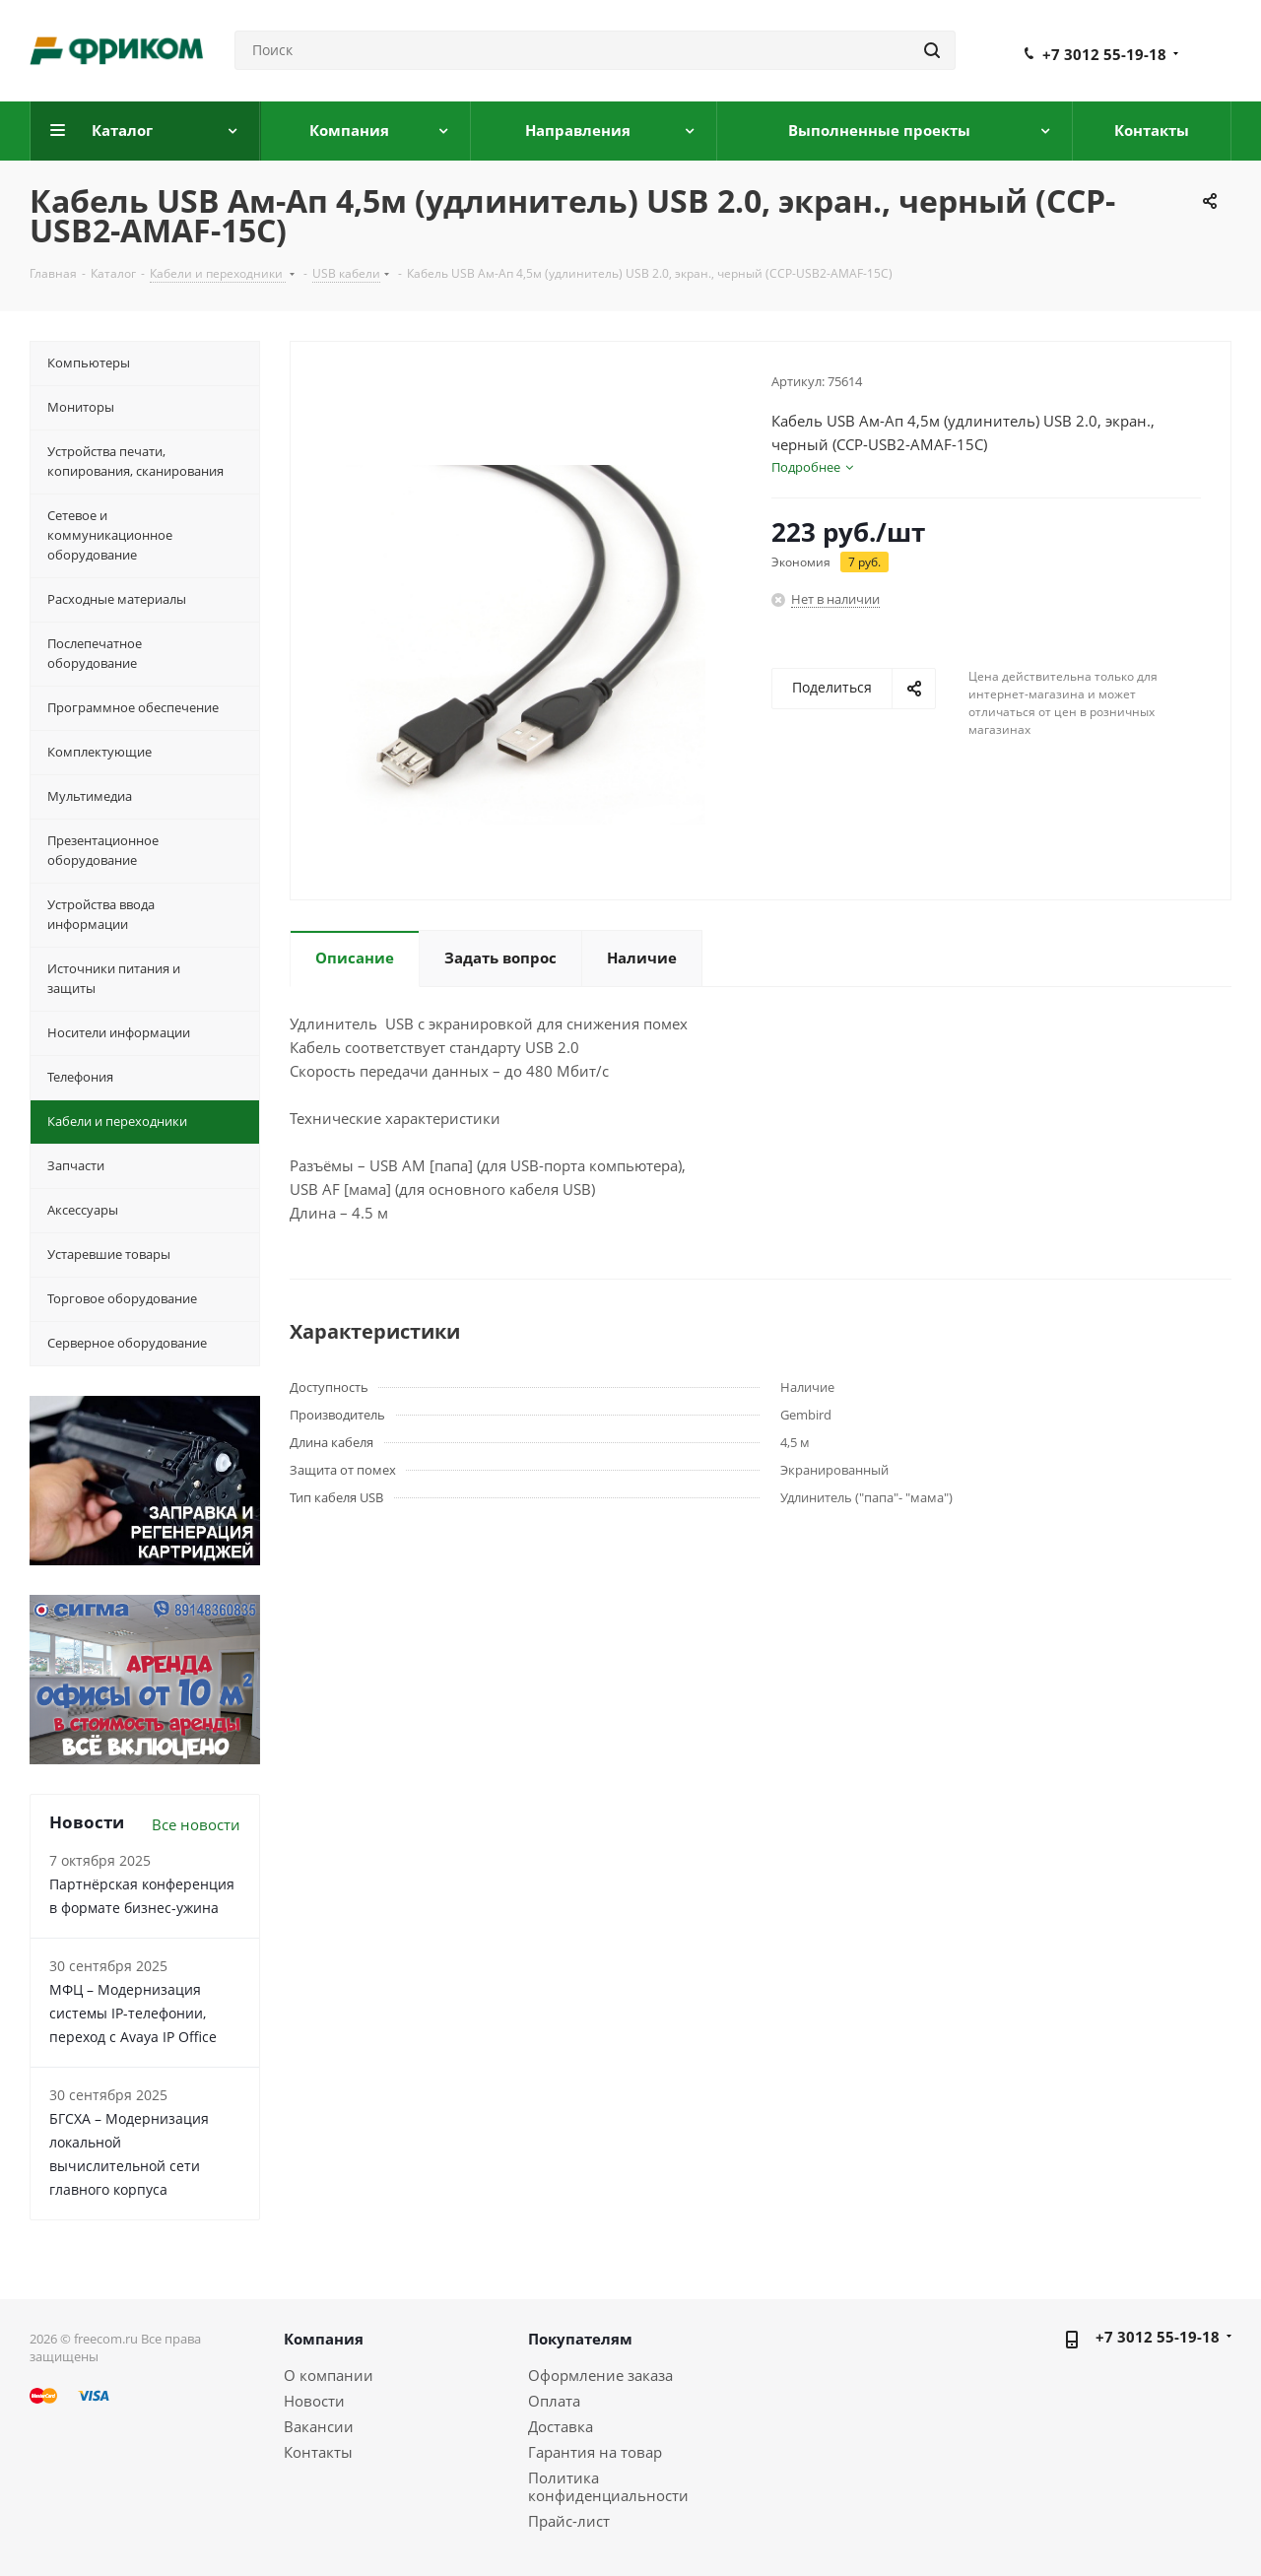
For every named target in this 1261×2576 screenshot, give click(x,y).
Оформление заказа (600, 2375)
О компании (328, 2375)
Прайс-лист (569, 2521)
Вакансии (319, 2426)
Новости (314, 2401)
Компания (324, 2338)
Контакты (318, 2452)
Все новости (196, 1824)
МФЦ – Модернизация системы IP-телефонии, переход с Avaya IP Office (133, 2013)
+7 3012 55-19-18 (1104, 54)
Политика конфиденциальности (608, 2486)
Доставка (560, 2426)
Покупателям (580, 2338)
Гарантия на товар (595, 2452)
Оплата (554, 2401)
